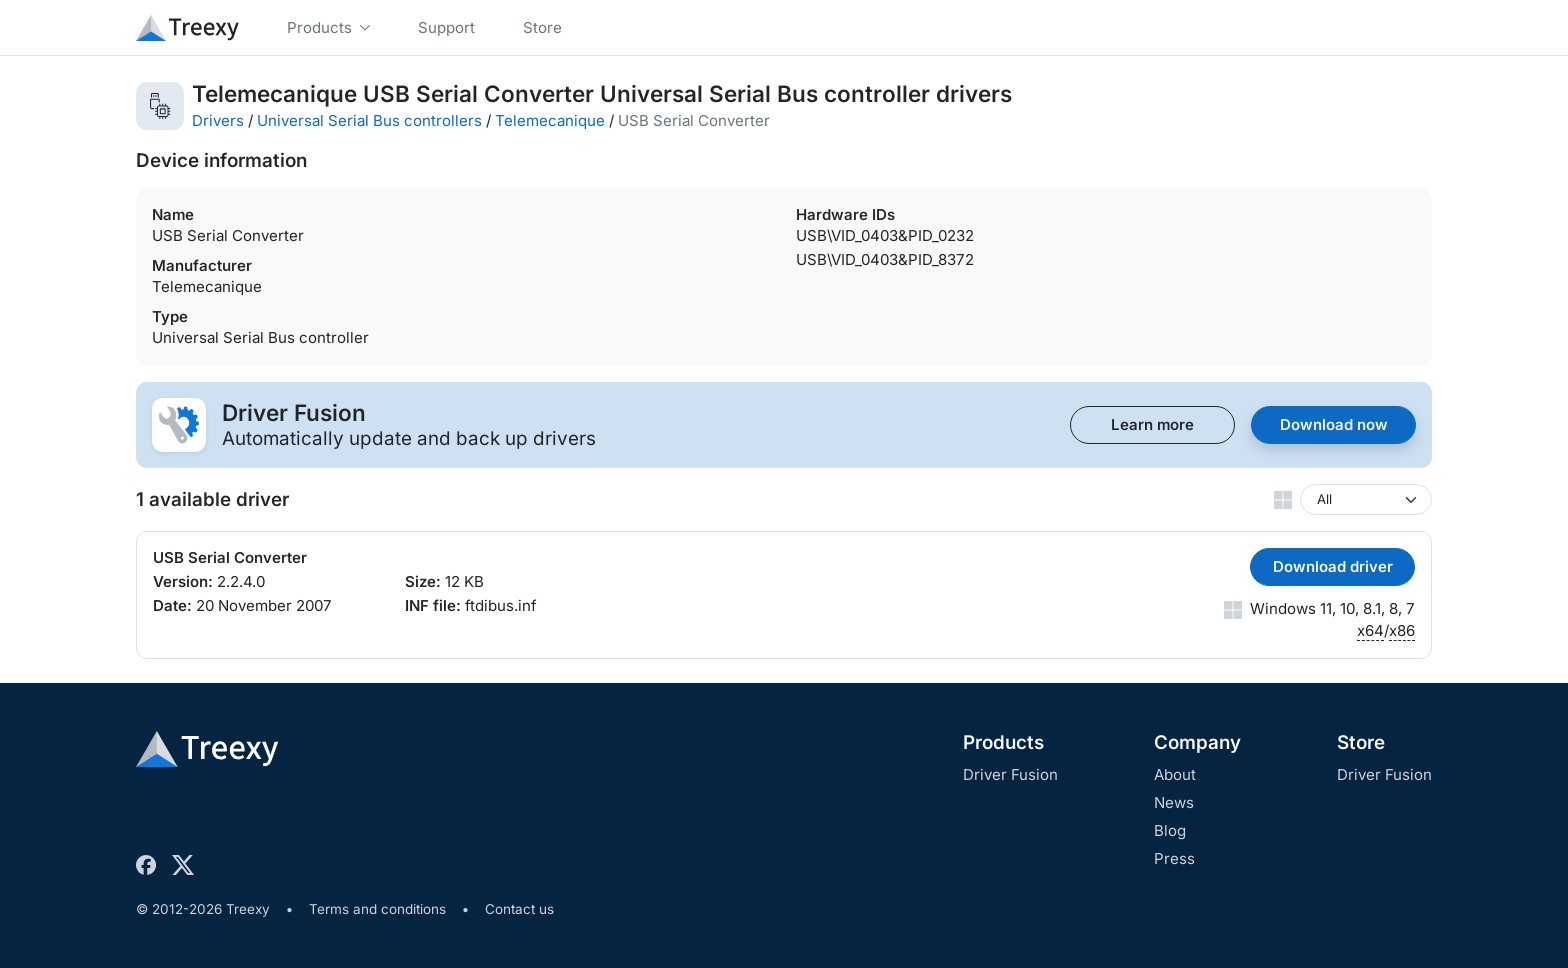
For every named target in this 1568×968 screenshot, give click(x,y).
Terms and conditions (377, 909)
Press (1174, 858)
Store (1361, 742)
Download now (1334, 424)
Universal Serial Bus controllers (369, 120)
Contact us (519, 909)
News (1174, 802)
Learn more (1152, 424)
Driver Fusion (1010, 774)
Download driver (1333, 566)
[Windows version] (1366, 499)
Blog (1170, 830)
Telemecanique (550, 120)
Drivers (218, 120)
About (1175, 774)
